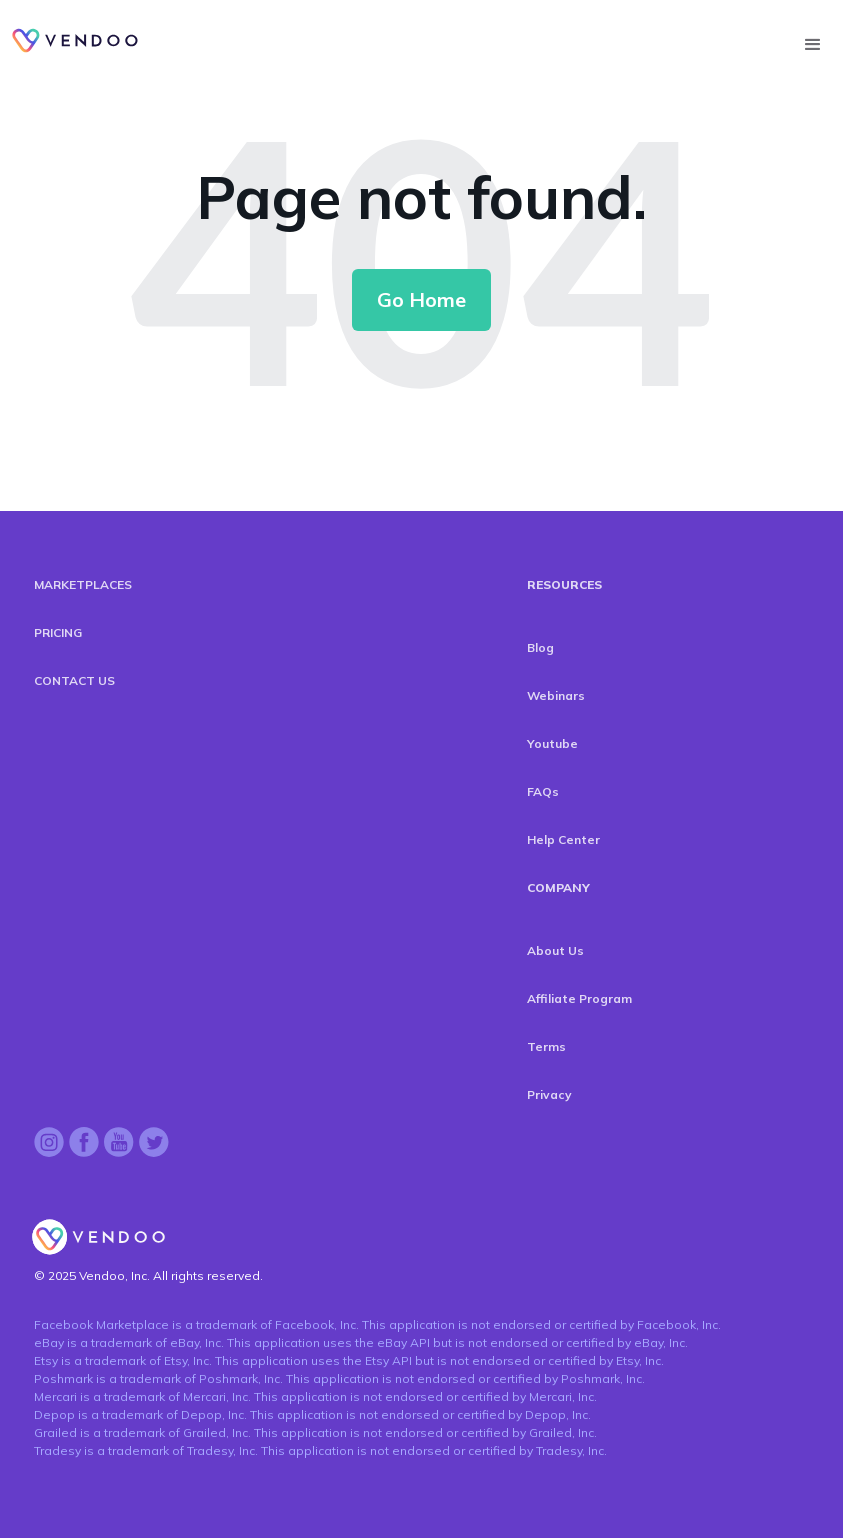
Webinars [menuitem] (556, 695)
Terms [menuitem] (546, 1046)
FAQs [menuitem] (543, 791)
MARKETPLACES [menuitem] (83, 584)
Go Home (421, 299)
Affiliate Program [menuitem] (579, 998)
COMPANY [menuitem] (558, 887)
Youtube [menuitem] (552, 743)
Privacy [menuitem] (549, 1094)
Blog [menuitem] (540, 647)
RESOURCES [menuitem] (564, 584)
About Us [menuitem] (555, 950)
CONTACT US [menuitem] (74, 680)
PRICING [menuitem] (58, 632)
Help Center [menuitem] (563, 839)
